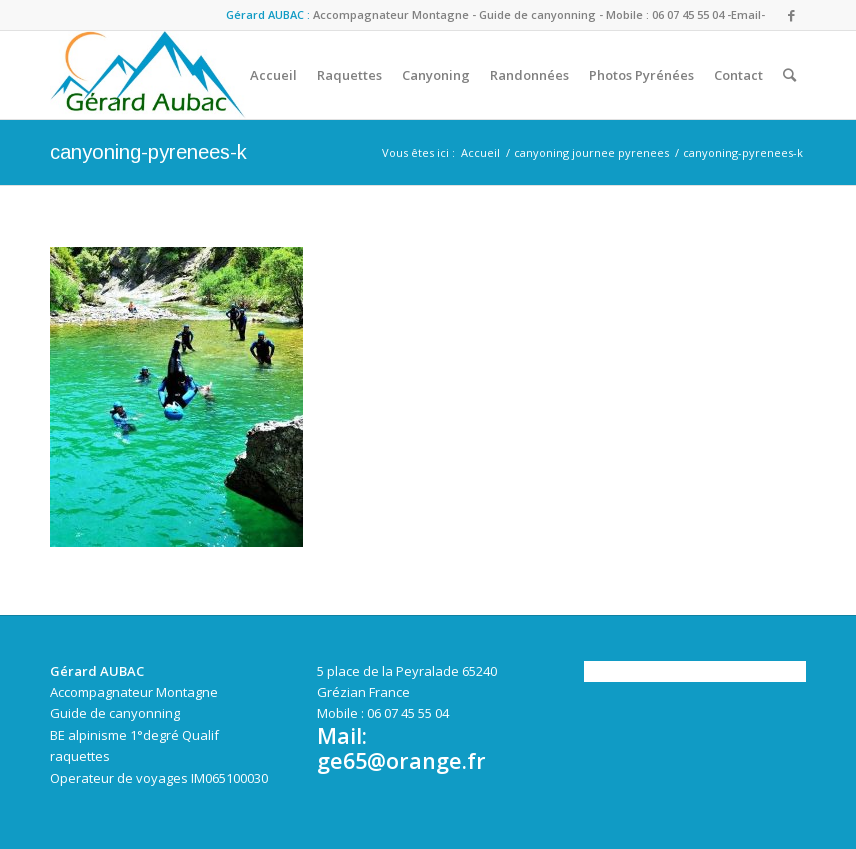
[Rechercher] (789, 75)
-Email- (746, 14)
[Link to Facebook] (791, 15)
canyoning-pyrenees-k (148, 152)
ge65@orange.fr (401, 760)
